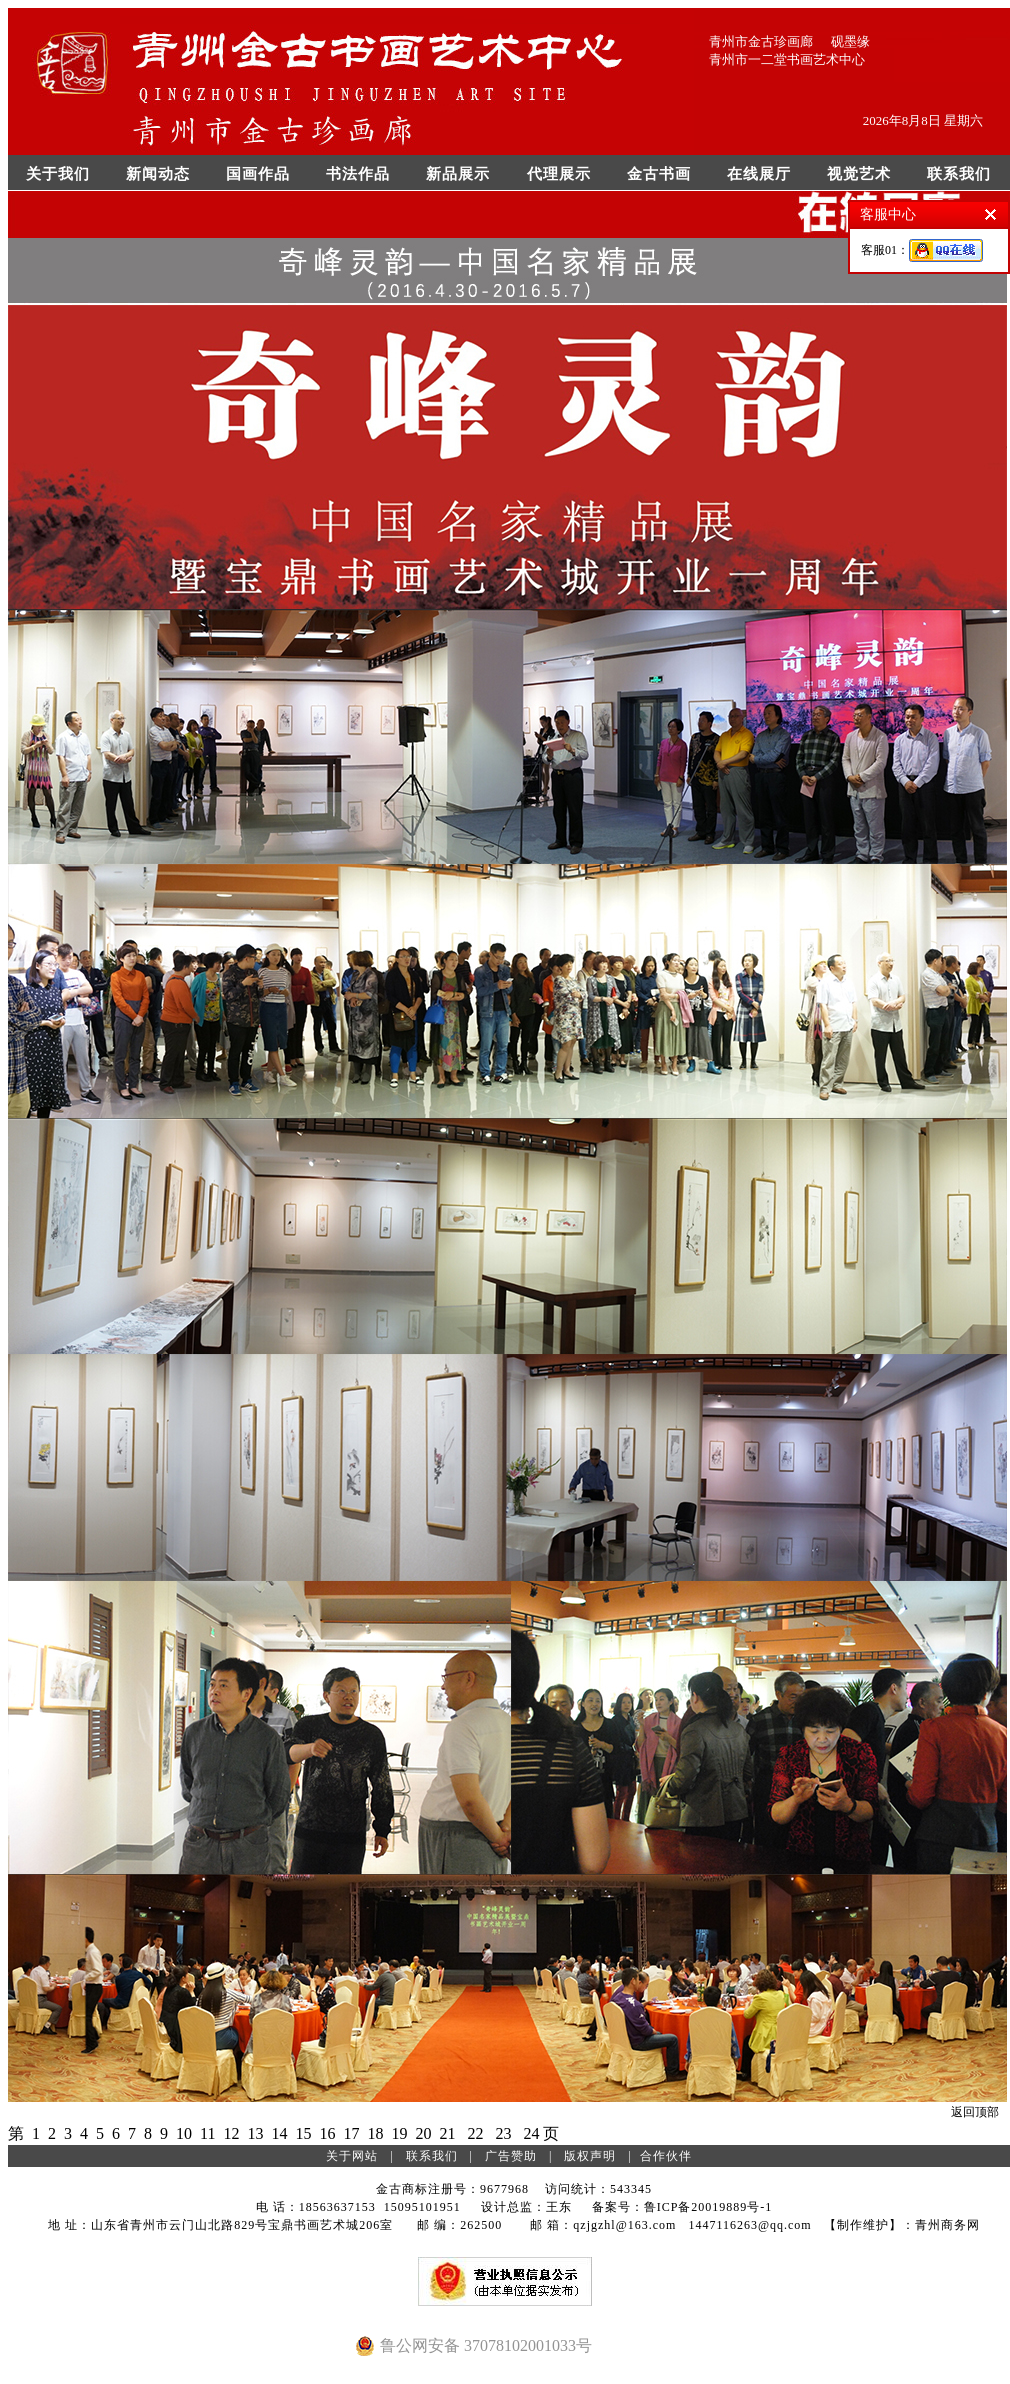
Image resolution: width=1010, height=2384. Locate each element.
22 (475, 2133)
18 (375, 2133)
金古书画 (659, 174)
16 (327, 2133)
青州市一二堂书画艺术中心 (787, 59)
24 (531, 2133)
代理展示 (559, 174)
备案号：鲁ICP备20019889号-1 (682, 2207)
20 (423, 2133)
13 (255, 2133)
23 (503, 2133)
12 (231, 2133)
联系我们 (959, 174)
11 (207, 2133)
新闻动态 (158, 174)
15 (303, 2133)
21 (447, 2133)
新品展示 (458, 174)
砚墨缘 (850, 41)
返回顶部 (975, 2112)
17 (351, 2133)
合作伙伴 (666, 2156)
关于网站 (352, 2156)
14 (279, 2133)
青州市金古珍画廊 (761, 41)
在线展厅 (759, 174)
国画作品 (258, 174)
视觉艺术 (859, 174)
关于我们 (58, 174)
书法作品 (358, 174)
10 (184, 2133)
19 (399, 2133)
